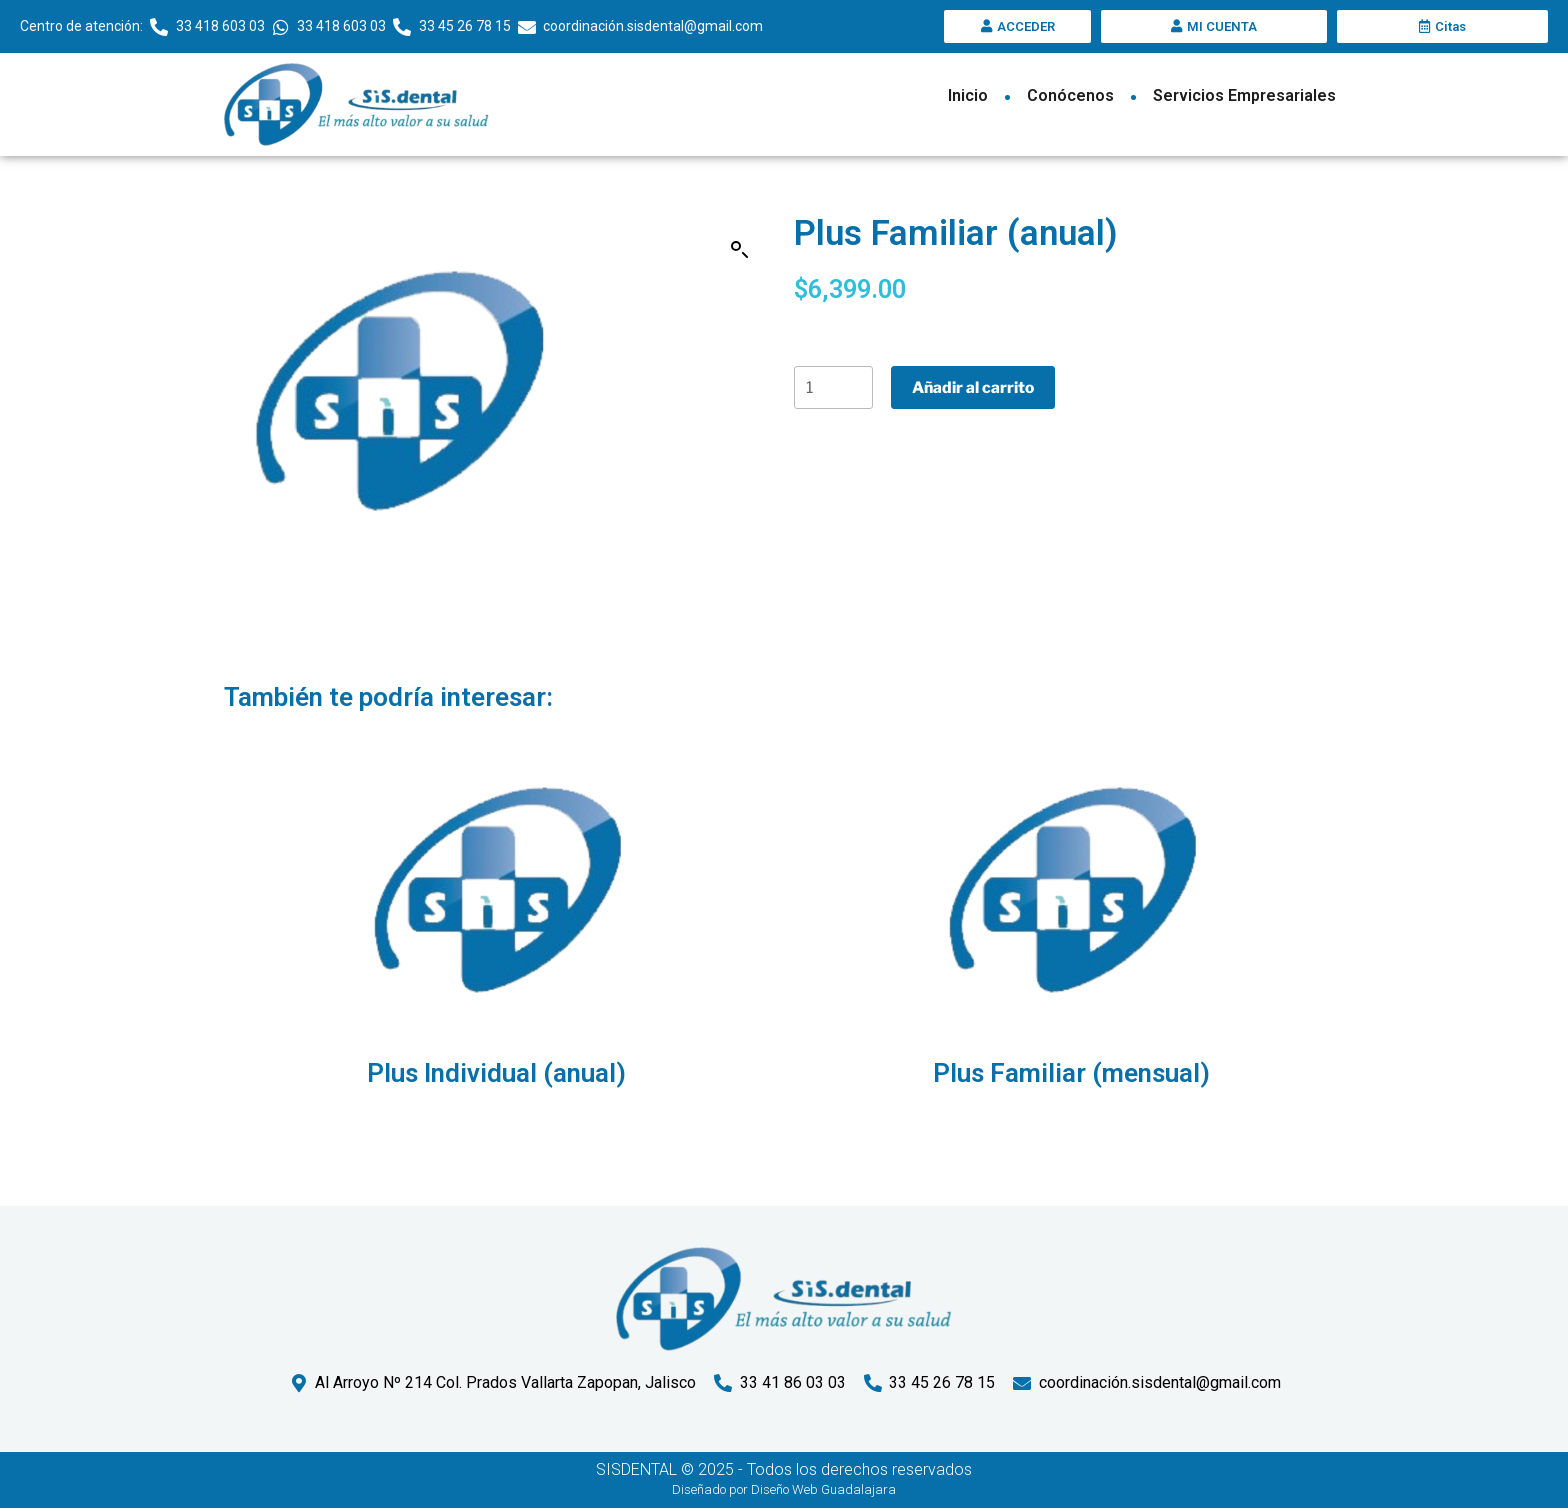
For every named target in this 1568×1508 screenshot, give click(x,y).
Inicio (968, 95)
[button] (740, 250)
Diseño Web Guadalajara (823, 1489)
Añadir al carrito (975, 388)
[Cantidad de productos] (834, 389)
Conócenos (1070, 95)
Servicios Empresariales (1244, 95)
